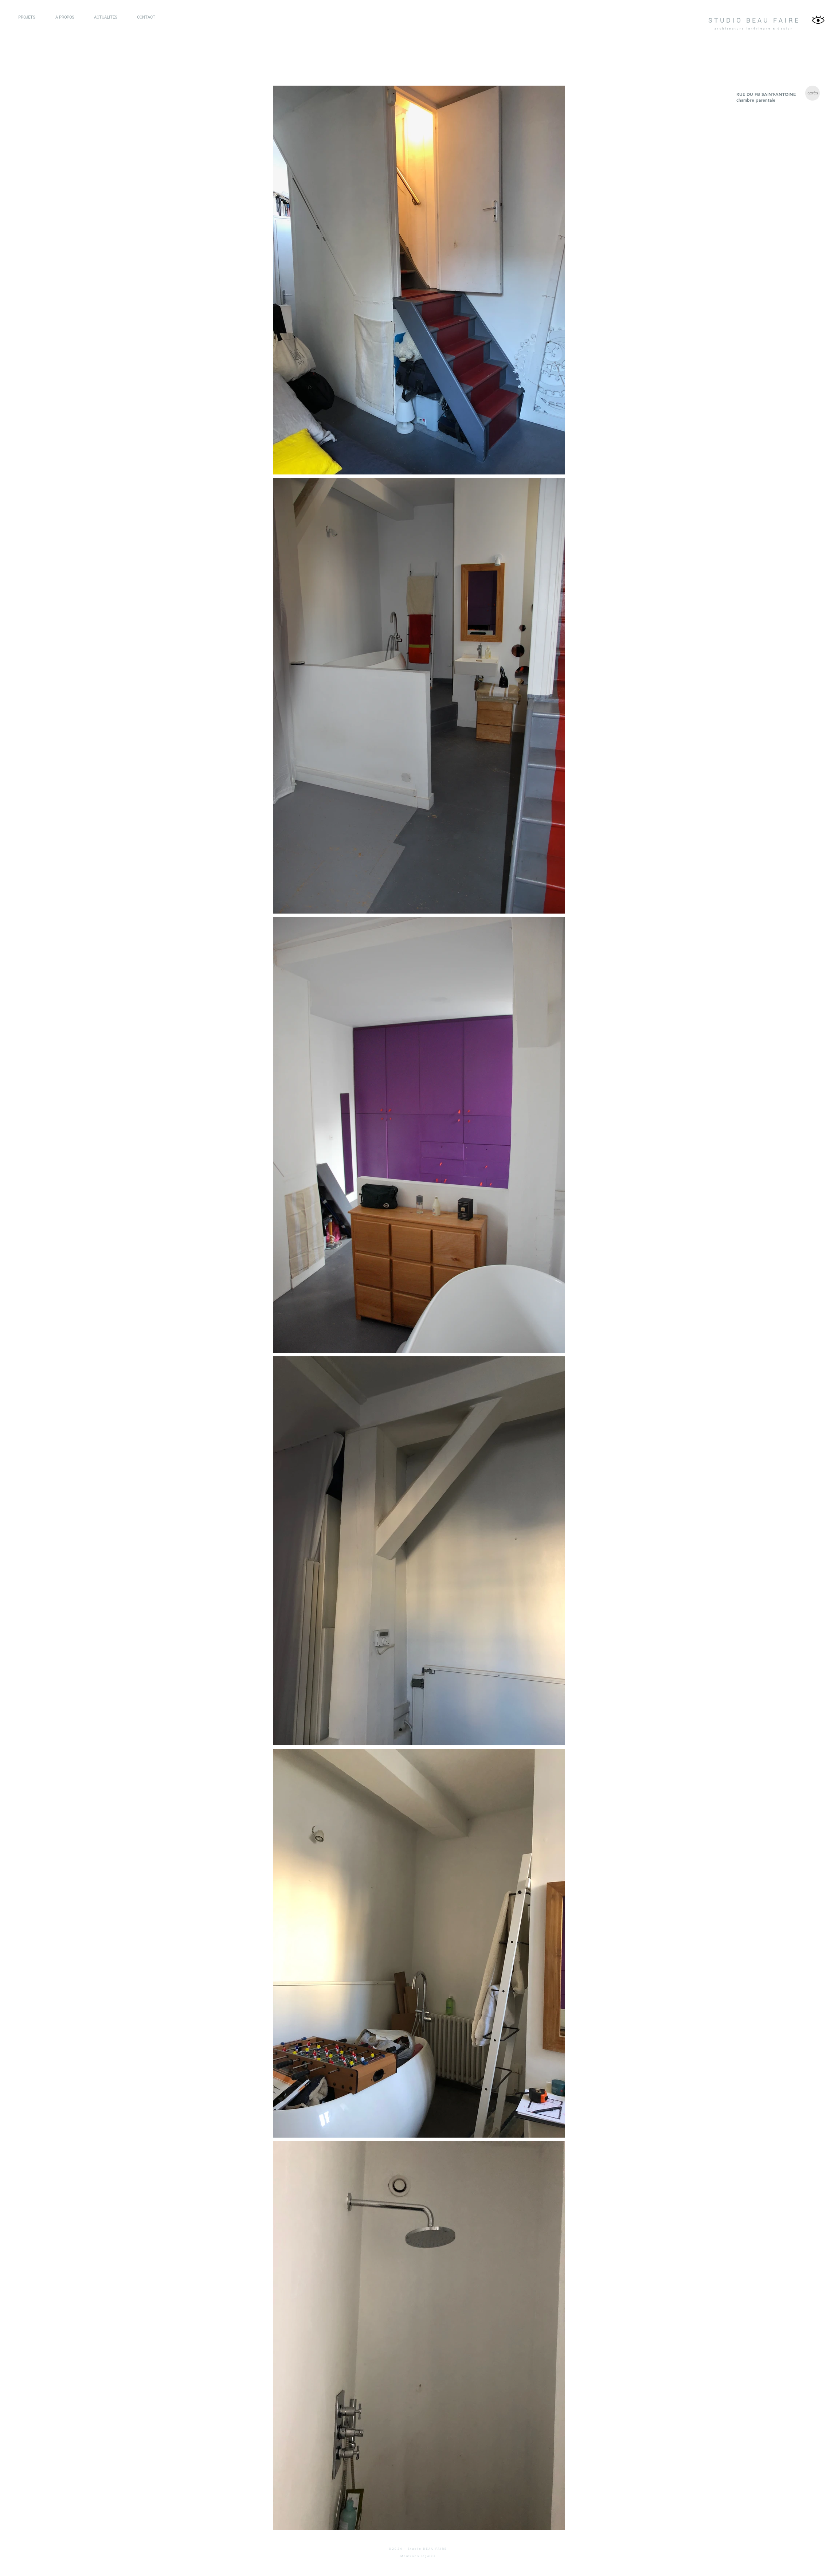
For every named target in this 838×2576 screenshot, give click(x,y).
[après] (812, 93)
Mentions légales (418, 2556)
